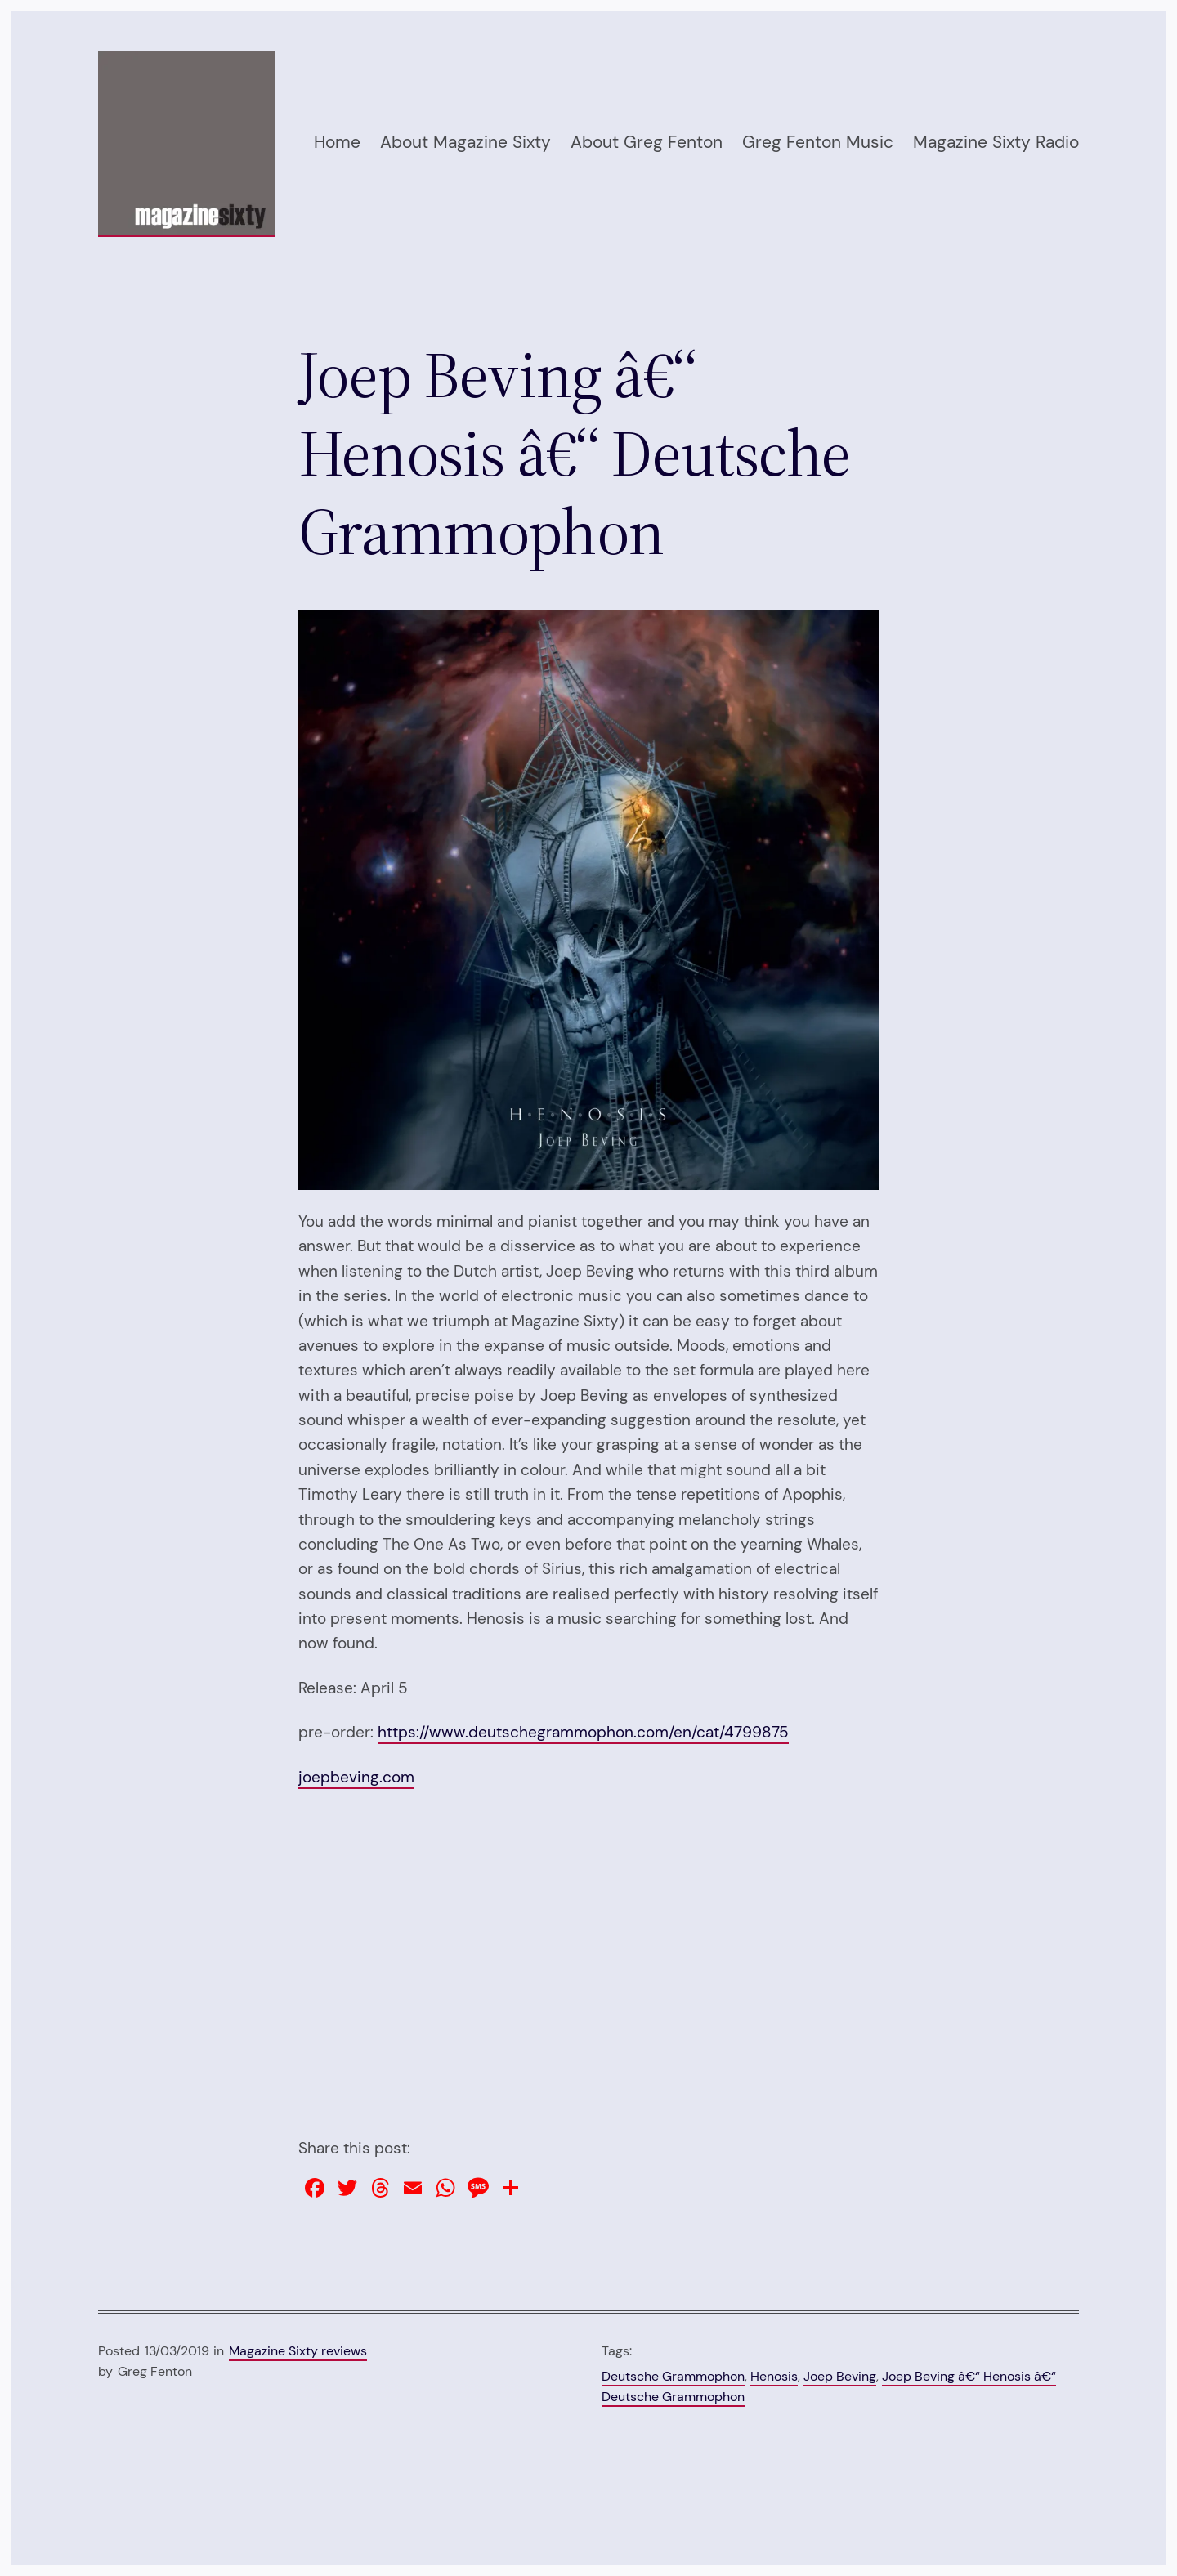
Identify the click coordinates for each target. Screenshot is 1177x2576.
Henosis (774, 2376)
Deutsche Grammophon (673, 2376)
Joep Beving (839, 2376)
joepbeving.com (356, 1777)
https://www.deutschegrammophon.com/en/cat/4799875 (583, 1732)
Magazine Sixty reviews (298, 2350)
